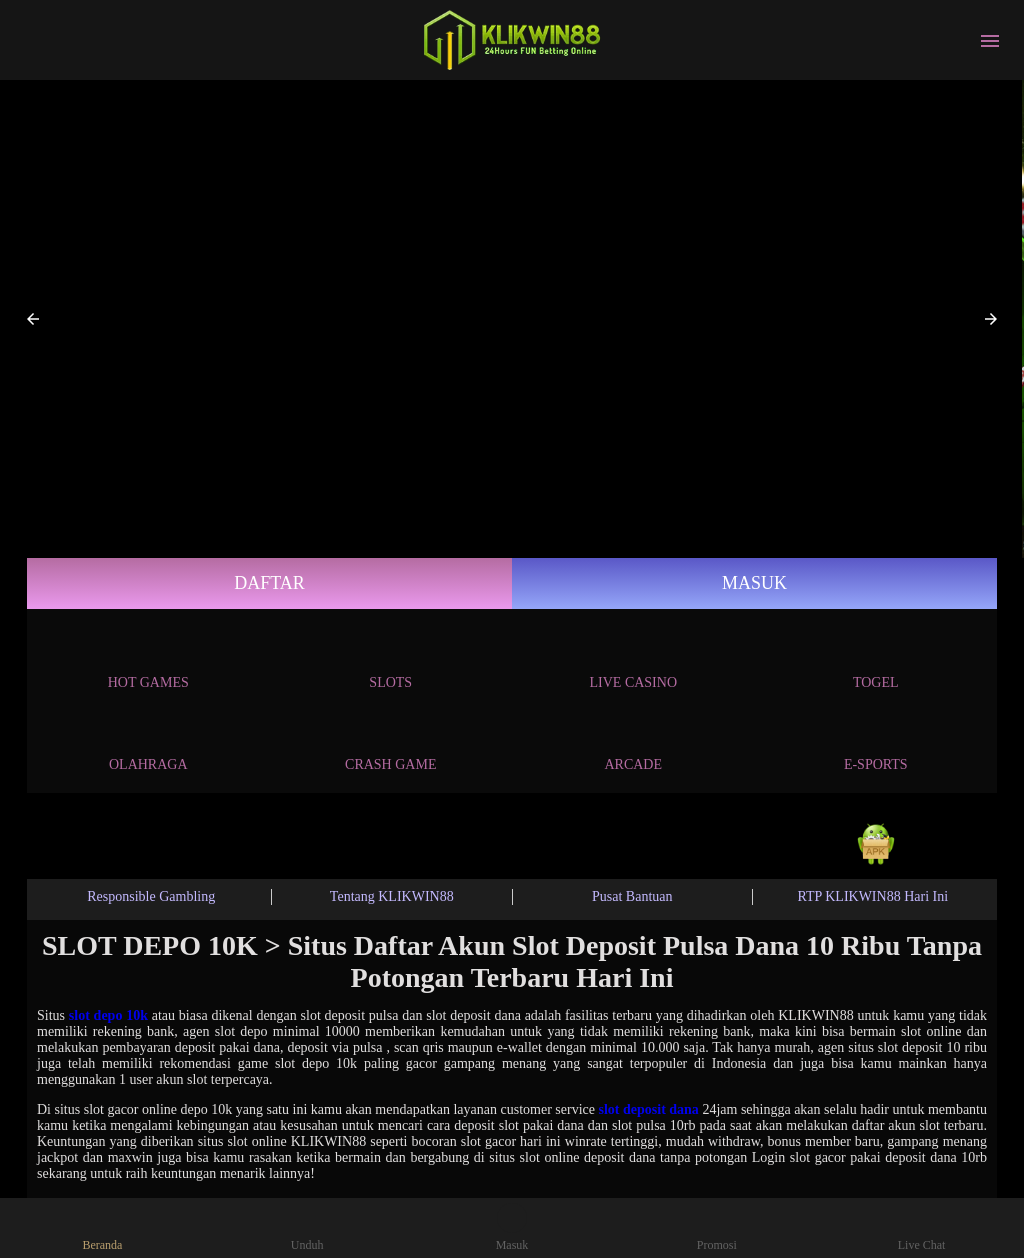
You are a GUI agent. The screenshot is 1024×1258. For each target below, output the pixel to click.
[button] (33, 319)
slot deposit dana (649, 1109)
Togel (876, 663)
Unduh (307, 1227)
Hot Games (148, 663)
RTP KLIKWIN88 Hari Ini (872, 896)
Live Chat (922, 1227)
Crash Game (390, 745)
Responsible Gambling (151, 896)
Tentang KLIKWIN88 (392, 896)
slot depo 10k (108, 1015)
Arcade (633, 745)
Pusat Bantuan (632, 896)
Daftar (269, 583)
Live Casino (634, 663)
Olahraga (148, 745)
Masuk (754, 583)
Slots (390, 663)
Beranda (102, 1227)
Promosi (717, 1227)
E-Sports (876, 745)
